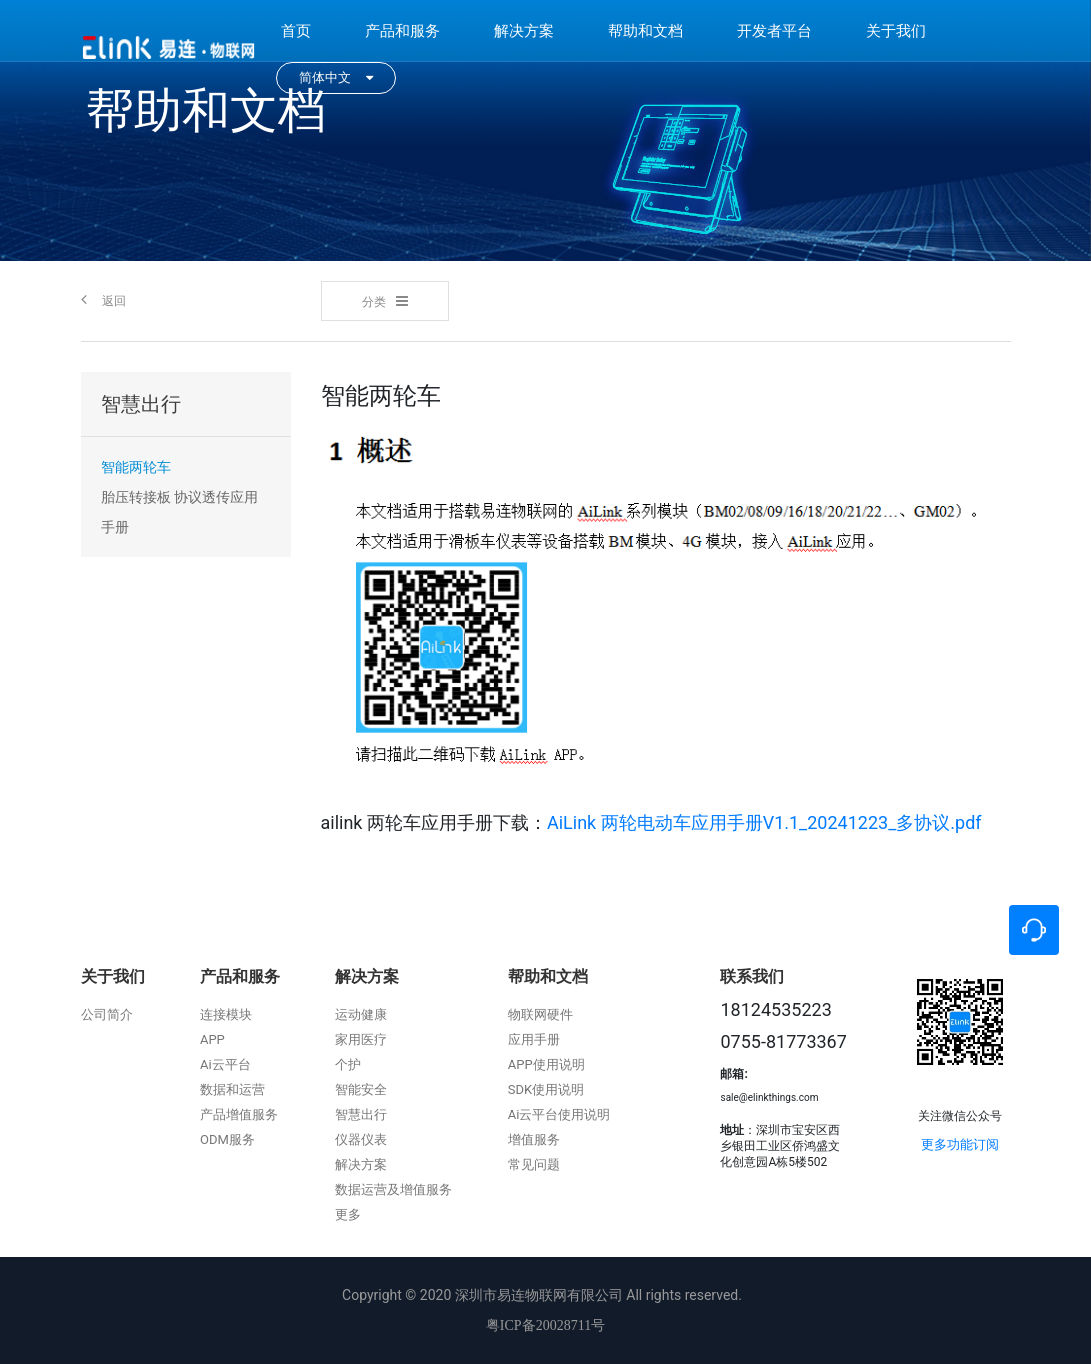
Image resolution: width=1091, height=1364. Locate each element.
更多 (348, 1214)
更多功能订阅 (960, 1144)
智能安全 (361, 1089)
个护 (348, 1064)
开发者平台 (774, 31)
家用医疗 (361, 1039)
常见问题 (534, 1164)
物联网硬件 (540, 1014)
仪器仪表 (361, 1139)
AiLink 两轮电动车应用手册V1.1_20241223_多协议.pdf (764, 822)
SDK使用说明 (546, 1089)
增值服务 (534, 1139)
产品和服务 (402, 31)
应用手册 (534, 1039)
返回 (103, 299)
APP (212, 1039)
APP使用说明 (546, 1064)
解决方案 (524, 31)
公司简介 (107, 1014)
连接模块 (226, 1014)
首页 (296, 31)
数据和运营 (232, 1089)
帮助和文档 (645, 31)
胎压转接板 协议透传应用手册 (179, 512)
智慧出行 (361, 1114)
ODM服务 (227, 1139)
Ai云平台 (225, 1064)
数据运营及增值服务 (393, 1189)
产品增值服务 (239, 1114)
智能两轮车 (136, 467)
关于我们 (896, 31)
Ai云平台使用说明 (559, 1114)
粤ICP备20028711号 (545, 1325)
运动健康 (361, 1014)
